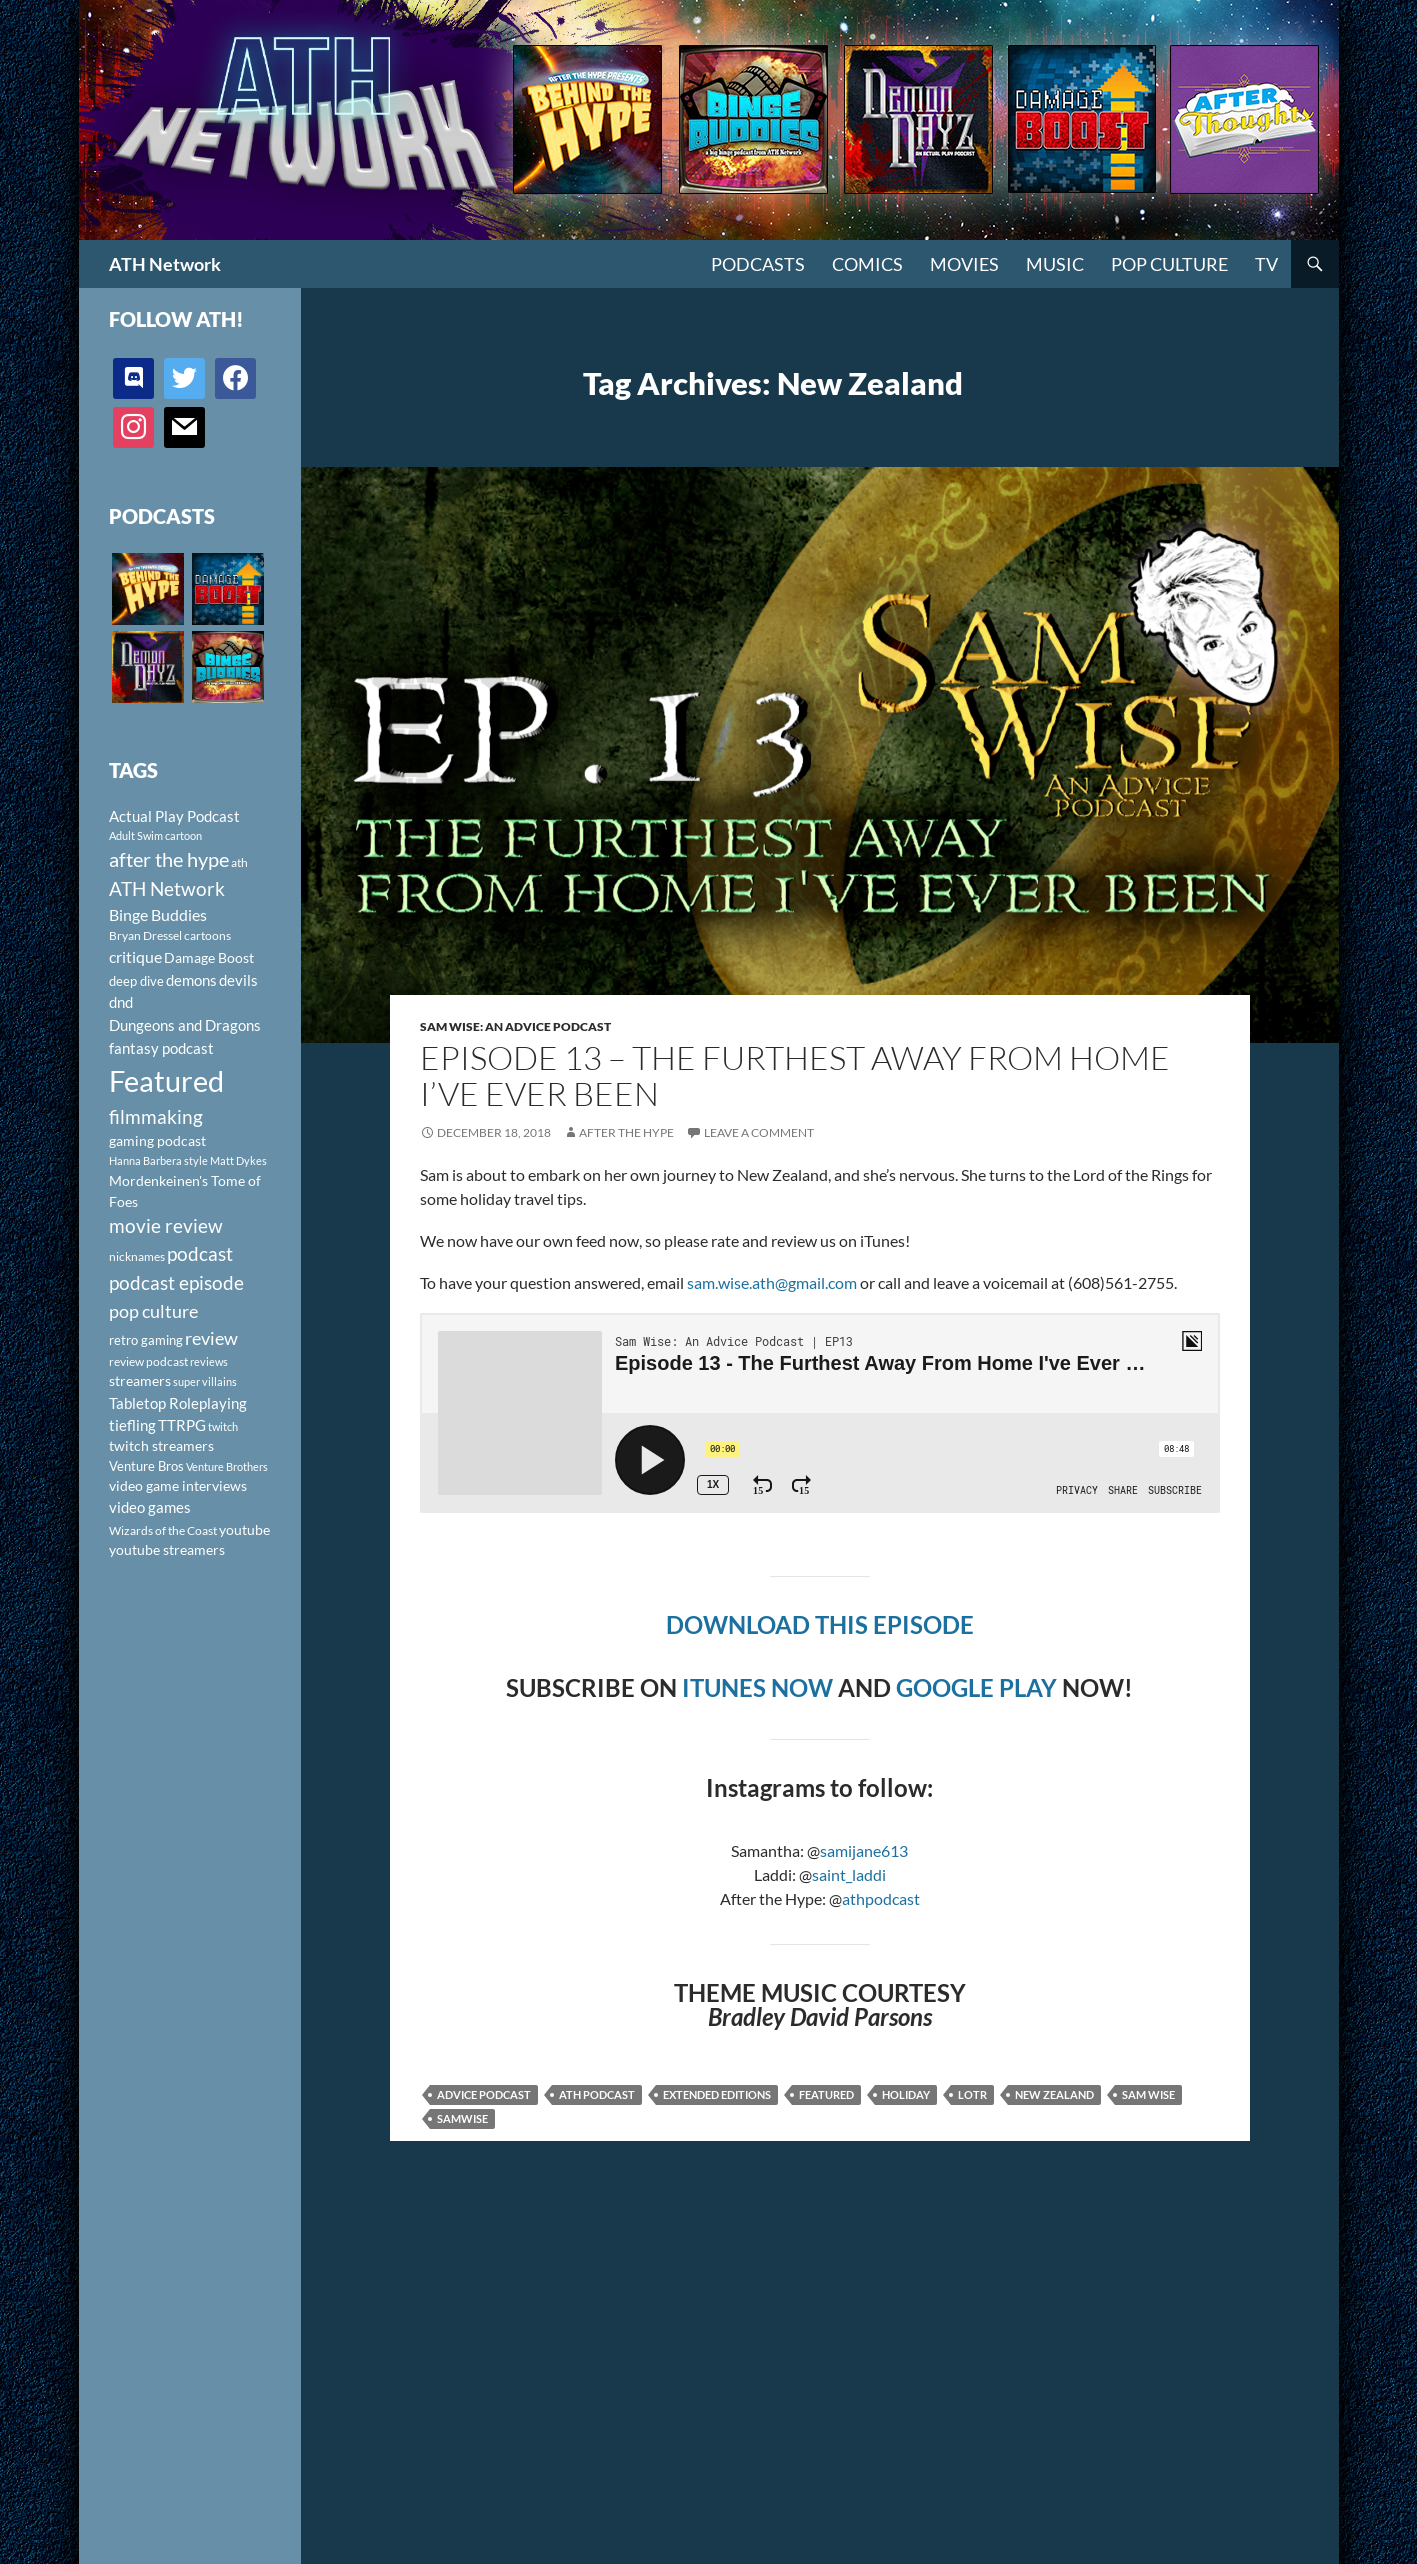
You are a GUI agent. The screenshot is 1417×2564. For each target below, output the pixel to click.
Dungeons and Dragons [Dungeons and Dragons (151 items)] (185, 1025)
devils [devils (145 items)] (238, 980)
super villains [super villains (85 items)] (205, 1381)
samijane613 (864, 1850)
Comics (867, 264)
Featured (826, 2094)
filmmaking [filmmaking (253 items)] (156, 1116)
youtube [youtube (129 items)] (244, 1529)
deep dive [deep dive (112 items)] (136, 981)
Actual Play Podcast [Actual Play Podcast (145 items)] (174, 816)
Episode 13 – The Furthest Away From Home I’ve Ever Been (795, 1075)
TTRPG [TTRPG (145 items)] (182, 1425)
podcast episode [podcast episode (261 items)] (176, 1282)
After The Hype (626, 1132)
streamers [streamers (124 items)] (140, 1380)
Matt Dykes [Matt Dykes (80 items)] (238, 1160)
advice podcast (484, 2094)
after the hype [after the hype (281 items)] (169, 859)
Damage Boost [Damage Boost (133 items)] (209, 957)
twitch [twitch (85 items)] (223, 1426)
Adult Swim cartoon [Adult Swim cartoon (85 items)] (155, 835)
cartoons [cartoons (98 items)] (207, 935)
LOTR (972, 2094)
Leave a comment (759, 1132)
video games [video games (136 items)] (150, 1507)
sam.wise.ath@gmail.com (772, 1282)
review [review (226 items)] (211, 1338)
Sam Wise (1148, 2094)
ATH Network (165, 264)
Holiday (906, 2094)
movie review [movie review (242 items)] (166, 1226)
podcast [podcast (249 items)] (200, 1253)
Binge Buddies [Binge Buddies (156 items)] (158, 915)
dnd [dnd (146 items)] (121, 1002)
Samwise (462, 2118)
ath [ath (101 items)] (239, 862)
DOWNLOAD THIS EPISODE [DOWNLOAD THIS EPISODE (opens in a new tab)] (820, 1624)
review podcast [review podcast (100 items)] (148, 1361)
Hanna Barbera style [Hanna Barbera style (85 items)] (158, 1160)
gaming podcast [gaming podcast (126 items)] (157, 1140)
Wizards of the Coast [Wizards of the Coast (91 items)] (163, 1530)
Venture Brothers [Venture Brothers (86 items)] (227, 1466)
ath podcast (597, 2094)
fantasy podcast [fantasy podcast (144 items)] (161, 1048)
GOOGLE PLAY (976, 1687)
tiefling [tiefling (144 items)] (132, 1425)
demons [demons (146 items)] (191, 980)
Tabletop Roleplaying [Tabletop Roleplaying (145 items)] (178, 1403)
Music (1055, 264)
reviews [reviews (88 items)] (209, 1361)
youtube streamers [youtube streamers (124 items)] (167, 1549)
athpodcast (881, 1898)
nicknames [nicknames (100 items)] (137, 1256)
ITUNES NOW (757, 1687)
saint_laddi (849, 1874)
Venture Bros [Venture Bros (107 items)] (146, 1466)
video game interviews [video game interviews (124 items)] (178, 1485)
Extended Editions (717, 2094)
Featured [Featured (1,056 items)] (166, 1080)
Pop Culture (1169, 264)
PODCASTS (758, 264)
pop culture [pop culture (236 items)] (153, 1311)
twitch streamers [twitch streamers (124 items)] (161, 1445)
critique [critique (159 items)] (135, 957)
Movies (964, 264)
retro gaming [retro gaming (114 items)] (146, 1340)
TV (1266, 264)
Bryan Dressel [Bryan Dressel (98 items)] (145, 935)
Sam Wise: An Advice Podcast (515, 1026)
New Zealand (1054, 2094)
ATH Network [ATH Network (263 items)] (167, 888)
